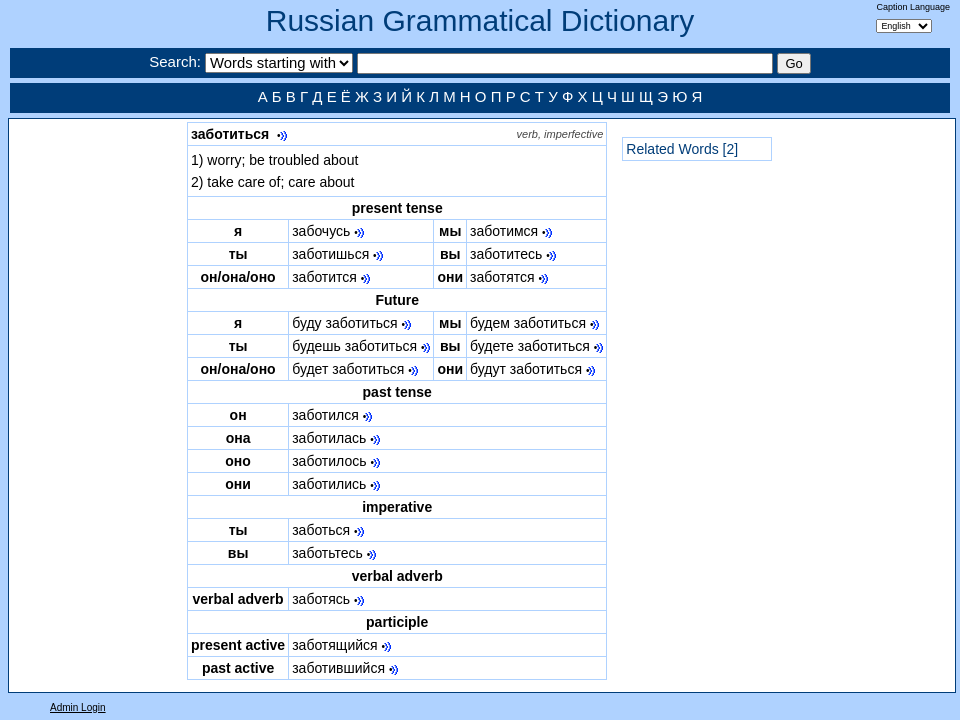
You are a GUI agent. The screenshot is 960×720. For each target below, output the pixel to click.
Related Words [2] (682, 149)
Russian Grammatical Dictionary (480, 20)
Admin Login (78, 707)
